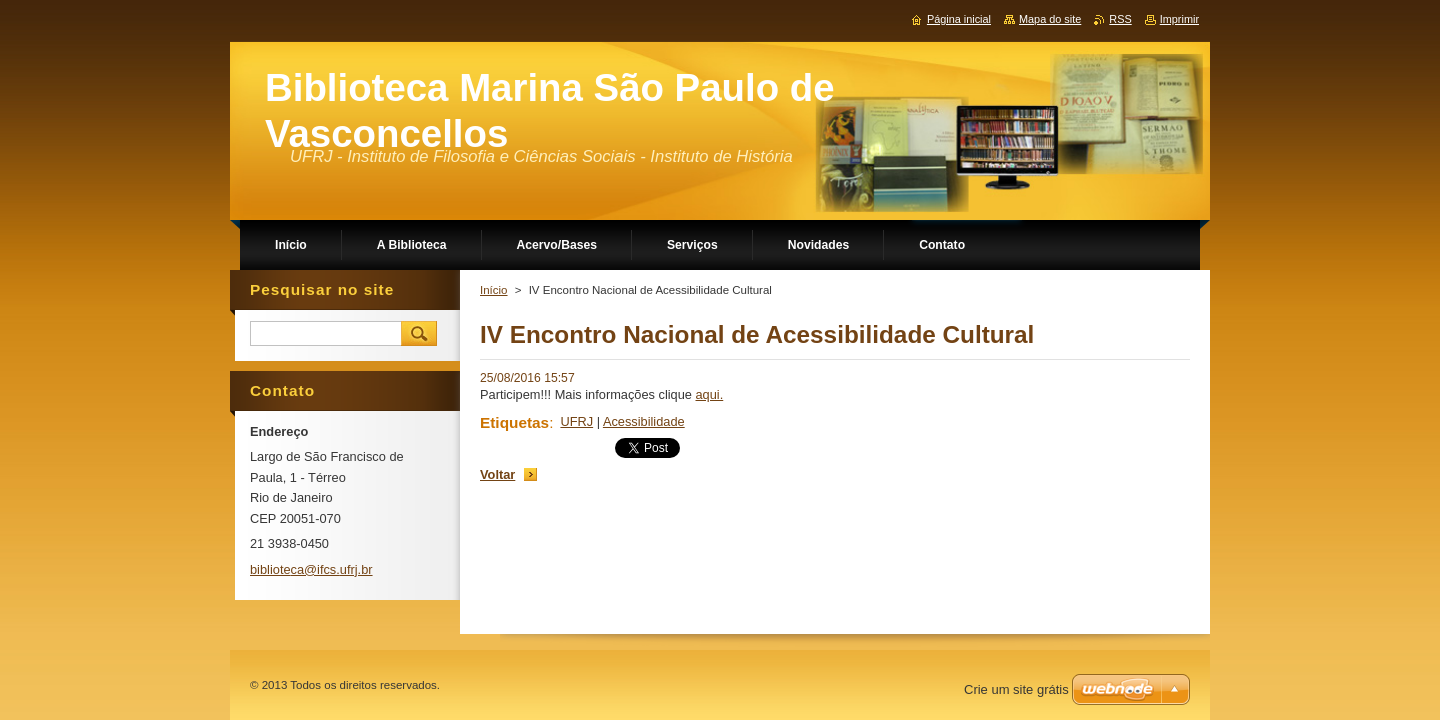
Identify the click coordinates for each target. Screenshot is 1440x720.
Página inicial (959, 19)
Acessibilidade (644, 421)
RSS (1120, 19)
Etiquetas (514, 422)
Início (494, 290)
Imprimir (1179, 19)
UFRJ (576, 421)
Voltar (497, 474)
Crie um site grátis (1016, 689)
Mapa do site (1050, 19)
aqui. (710, 394)
